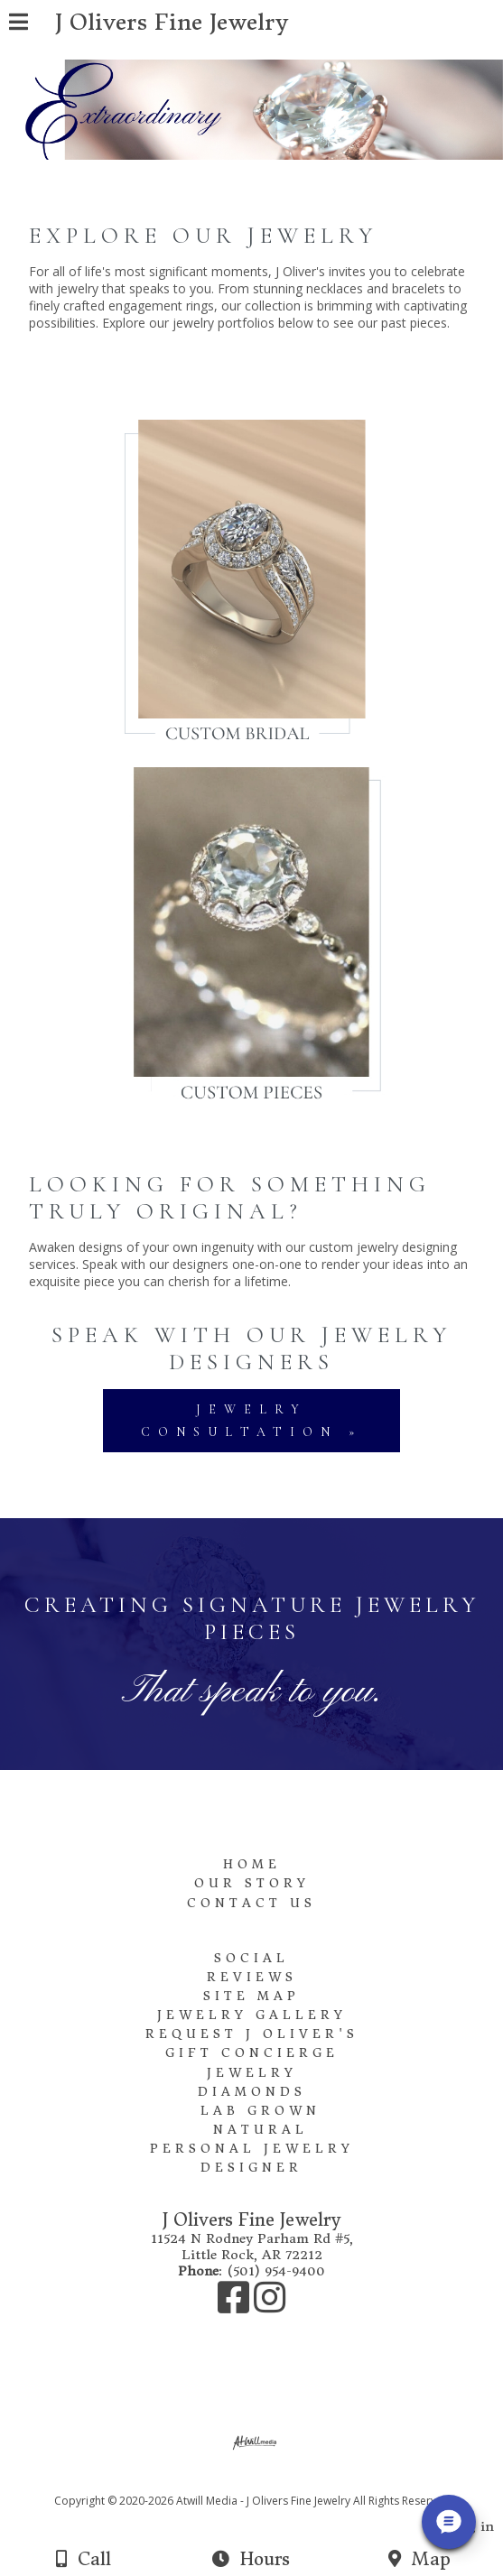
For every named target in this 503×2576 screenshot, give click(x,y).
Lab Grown (260, 2110)
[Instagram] (269, 2306)
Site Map (251, 1996)
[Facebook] (236, 2306)
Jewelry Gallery (252, 2015)
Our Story (252, 1883)
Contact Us (251, 1903)
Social (251, 1958)
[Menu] (18, 24)
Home (252, 1864)
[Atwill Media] (267, 2481)
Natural (260, 2129)
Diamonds (252, 2091)
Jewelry (252, 2072)
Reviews (252, 1977)
